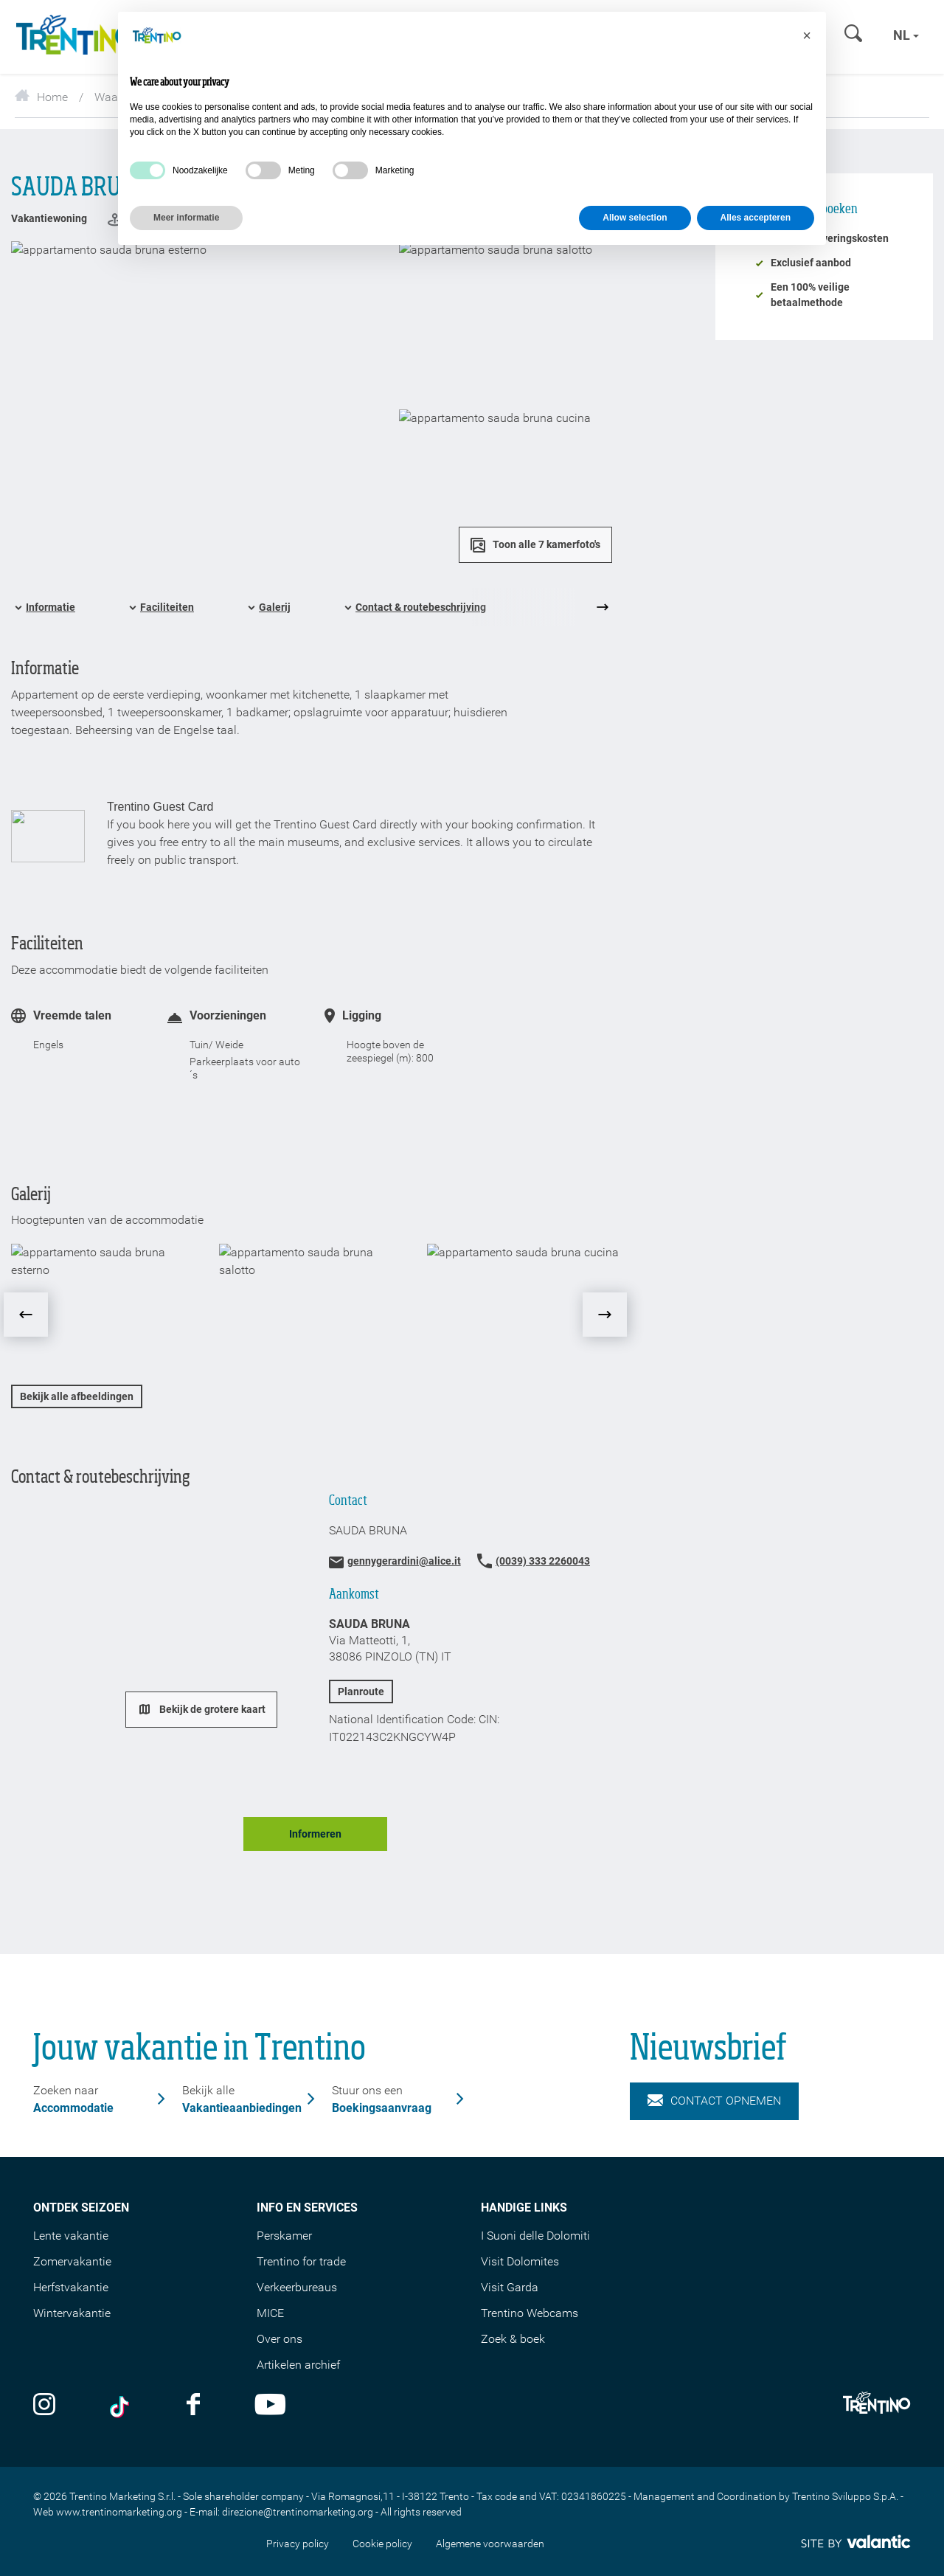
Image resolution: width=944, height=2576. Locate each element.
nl (906, 35)
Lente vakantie (70, 2236)
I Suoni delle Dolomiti (535, 2236)
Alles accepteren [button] (756, 217)
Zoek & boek (513, 2339)
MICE (270, 2313)
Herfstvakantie (70, 2287)
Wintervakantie (72, 2313)
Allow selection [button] (635, 217)
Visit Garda (509, 2287)
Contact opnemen (714, 2101)
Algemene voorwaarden (490, 2543)
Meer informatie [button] (186, 217)
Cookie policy (382, 2543)
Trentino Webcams (529, 2313)
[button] (807, 35)
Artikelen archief (298, 2365)
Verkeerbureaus (297, 2287)
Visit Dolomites (520, 2261)
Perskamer (284, 2236)
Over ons (279, 2339)
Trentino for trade (301, 2261)
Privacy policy (297, 2543)
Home (41, 97)
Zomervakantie (72, 2261)
